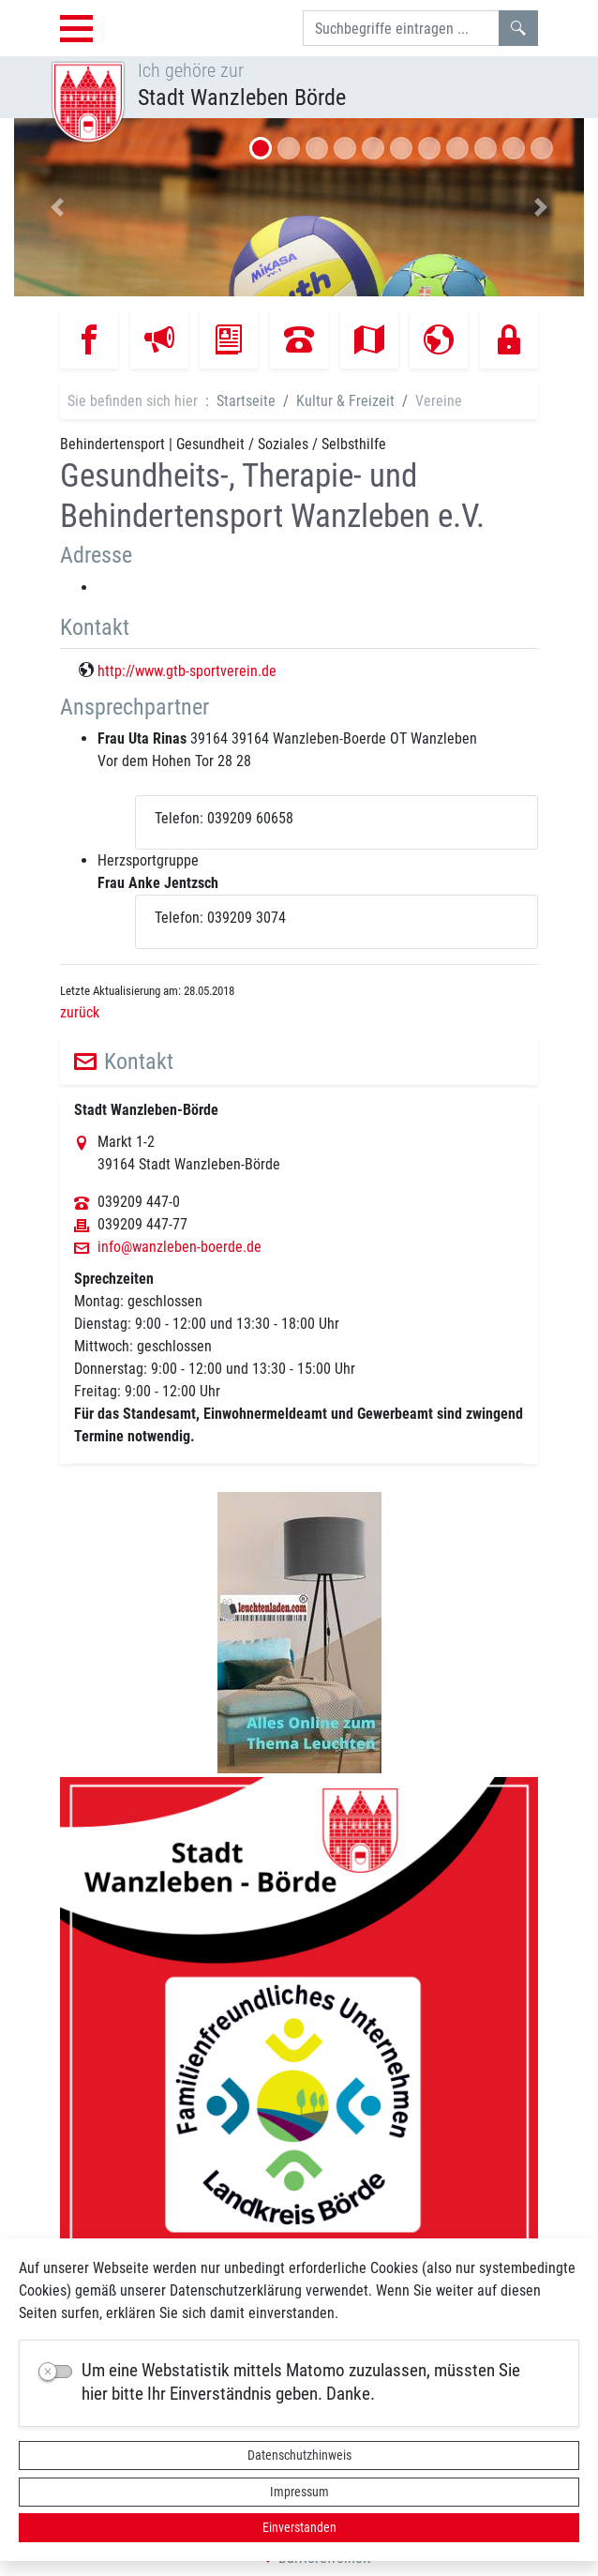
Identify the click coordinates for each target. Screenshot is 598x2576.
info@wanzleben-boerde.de (179, 1247)
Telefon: (179, 818)
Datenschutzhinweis (299, 2455)
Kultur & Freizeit (345, 401)
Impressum (299, 2491)
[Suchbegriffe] (401, 28)
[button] (56, 207)
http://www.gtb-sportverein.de (187, 671)
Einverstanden (299, 2527)
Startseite (246, 401)
